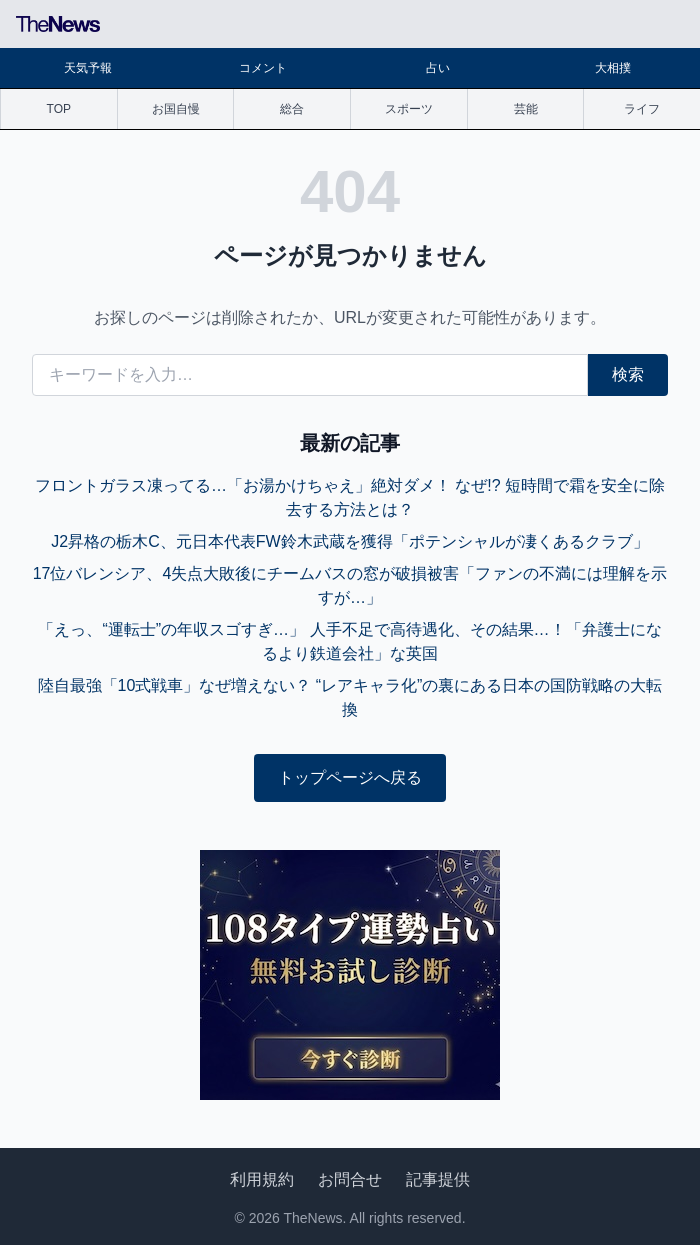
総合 (292, 109)
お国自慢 (176, 109)
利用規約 (262, 1179)
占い (438, 68)
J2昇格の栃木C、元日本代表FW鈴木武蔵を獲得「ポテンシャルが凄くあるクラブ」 (349, 541)
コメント (263, 68)
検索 (628, 374)
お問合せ (350, 1179)
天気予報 (88, 68)
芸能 (526, 109)
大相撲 (613, 68)
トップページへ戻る (350, 777)
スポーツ (409, 109)
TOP (59, 109)
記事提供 (438, 1179)
